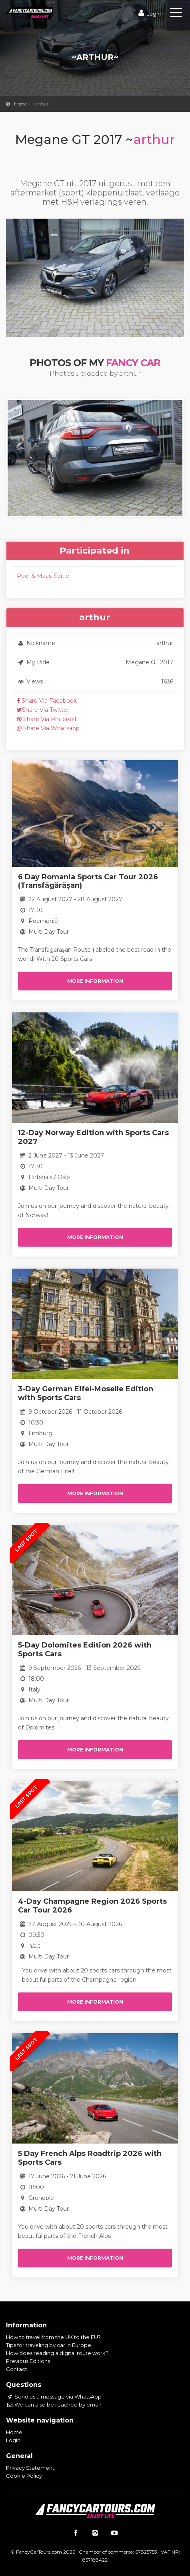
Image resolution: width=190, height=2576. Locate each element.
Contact (16, 2369)
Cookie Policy (24, 2475)
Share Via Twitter (43, 709)
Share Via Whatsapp (48, 728)
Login (148, 13)
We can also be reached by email (53, 2404)
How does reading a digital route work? (57, 2353)
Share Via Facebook (47, 700)
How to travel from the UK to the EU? (53, 2337)
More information (95, 981)
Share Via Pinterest (47, 719)
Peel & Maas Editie (43, 576)
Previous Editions (28, 2361)
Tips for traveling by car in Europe (48, 2345)
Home (20, 104)
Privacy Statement (30, 2467)
